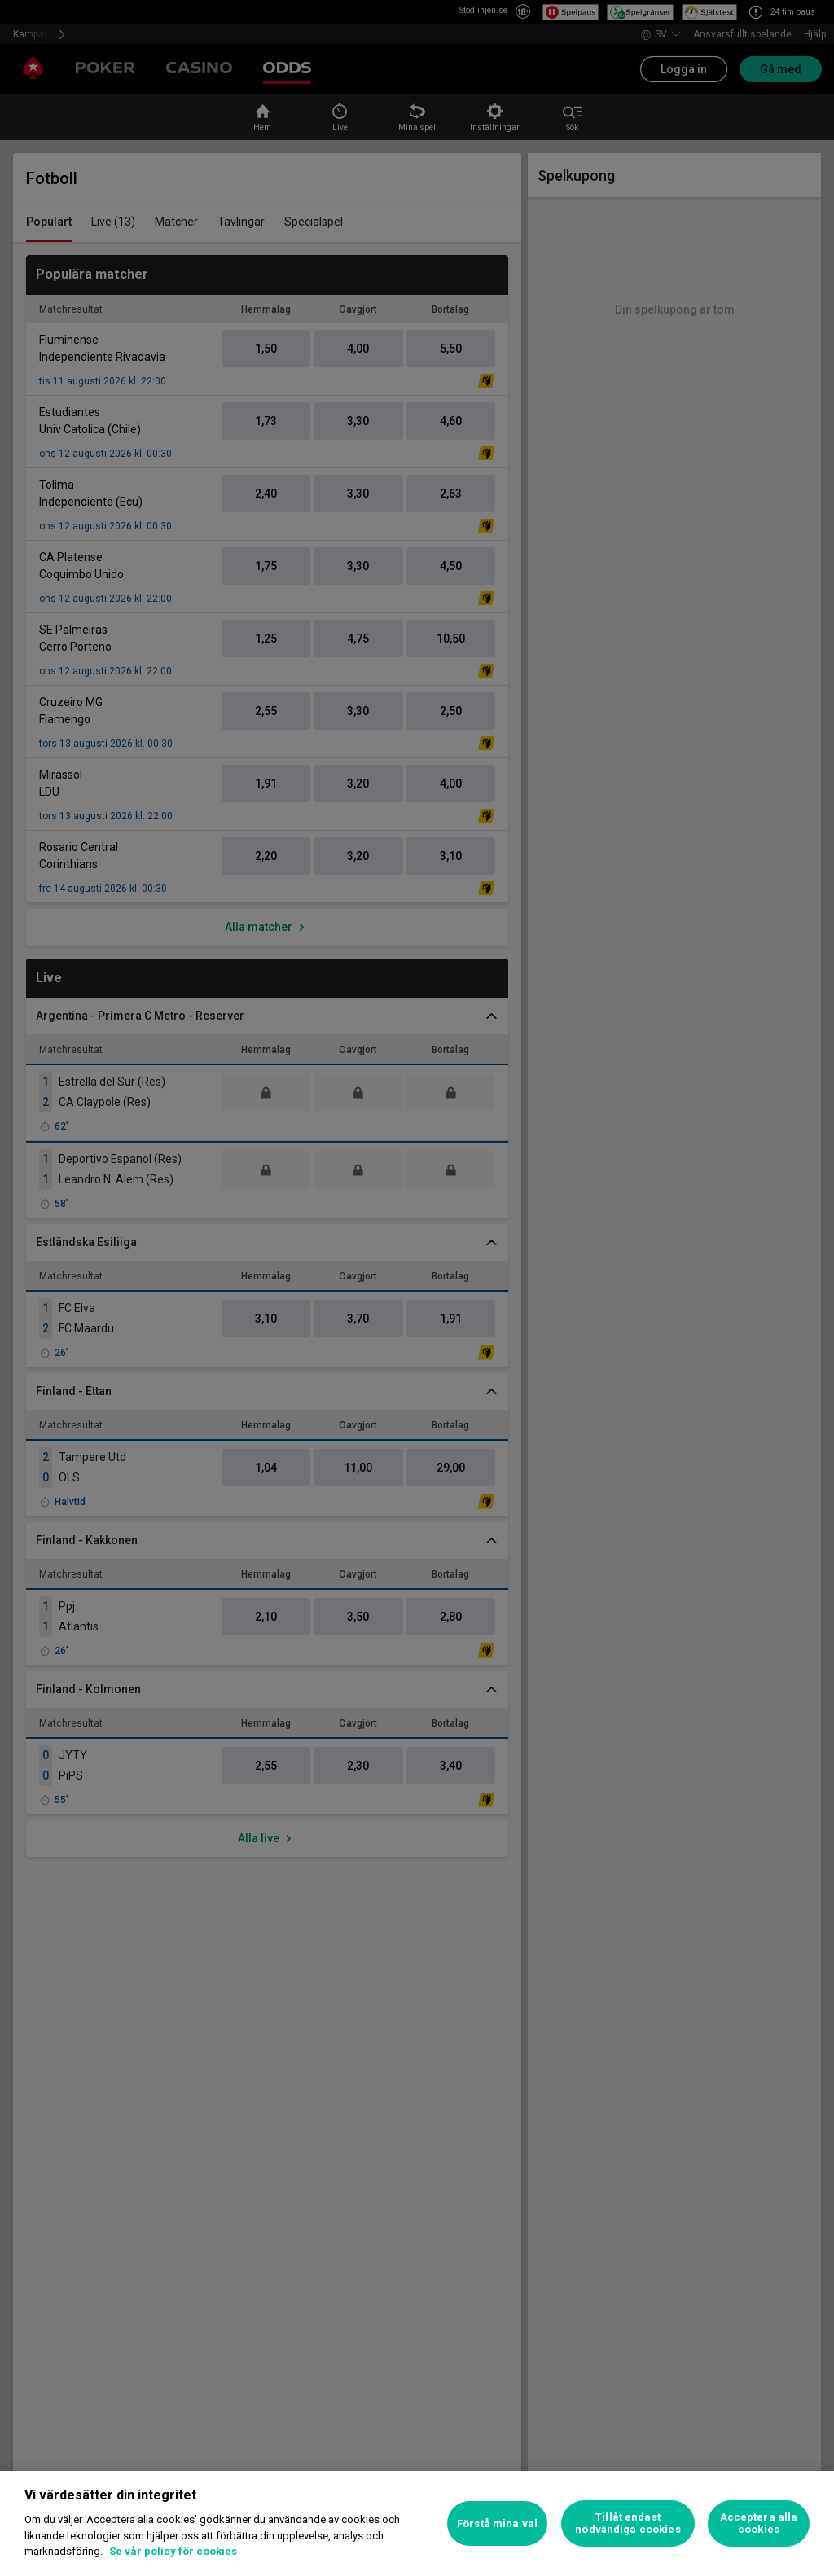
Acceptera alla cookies (759, 2523)
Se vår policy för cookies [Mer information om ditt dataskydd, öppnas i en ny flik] (173, 2551)
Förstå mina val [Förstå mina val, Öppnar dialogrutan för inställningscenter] (497, 2523)
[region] (417, 2523)
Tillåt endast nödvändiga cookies (627, 2523)
